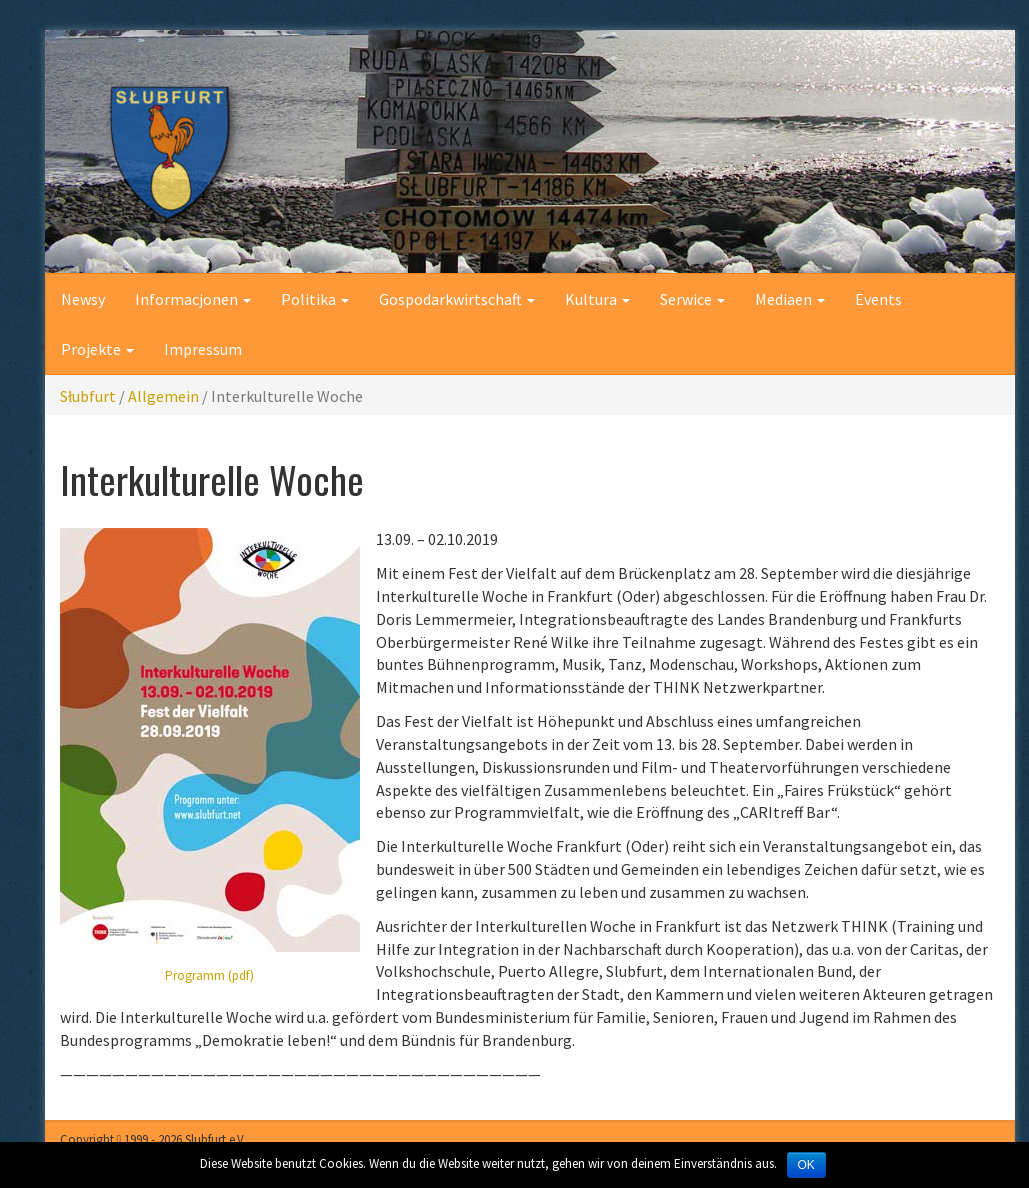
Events (878, 299)
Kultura (597, 299)
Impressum (203, 349)
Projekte (97, 349)
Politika (315, 299)
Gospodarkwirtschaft (457, 299)
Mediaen (790, 299)
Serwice (692, 299)
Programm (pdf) (209, 975)
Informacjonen (193, 299)
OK (806, 1165)
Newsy (83, 299)
